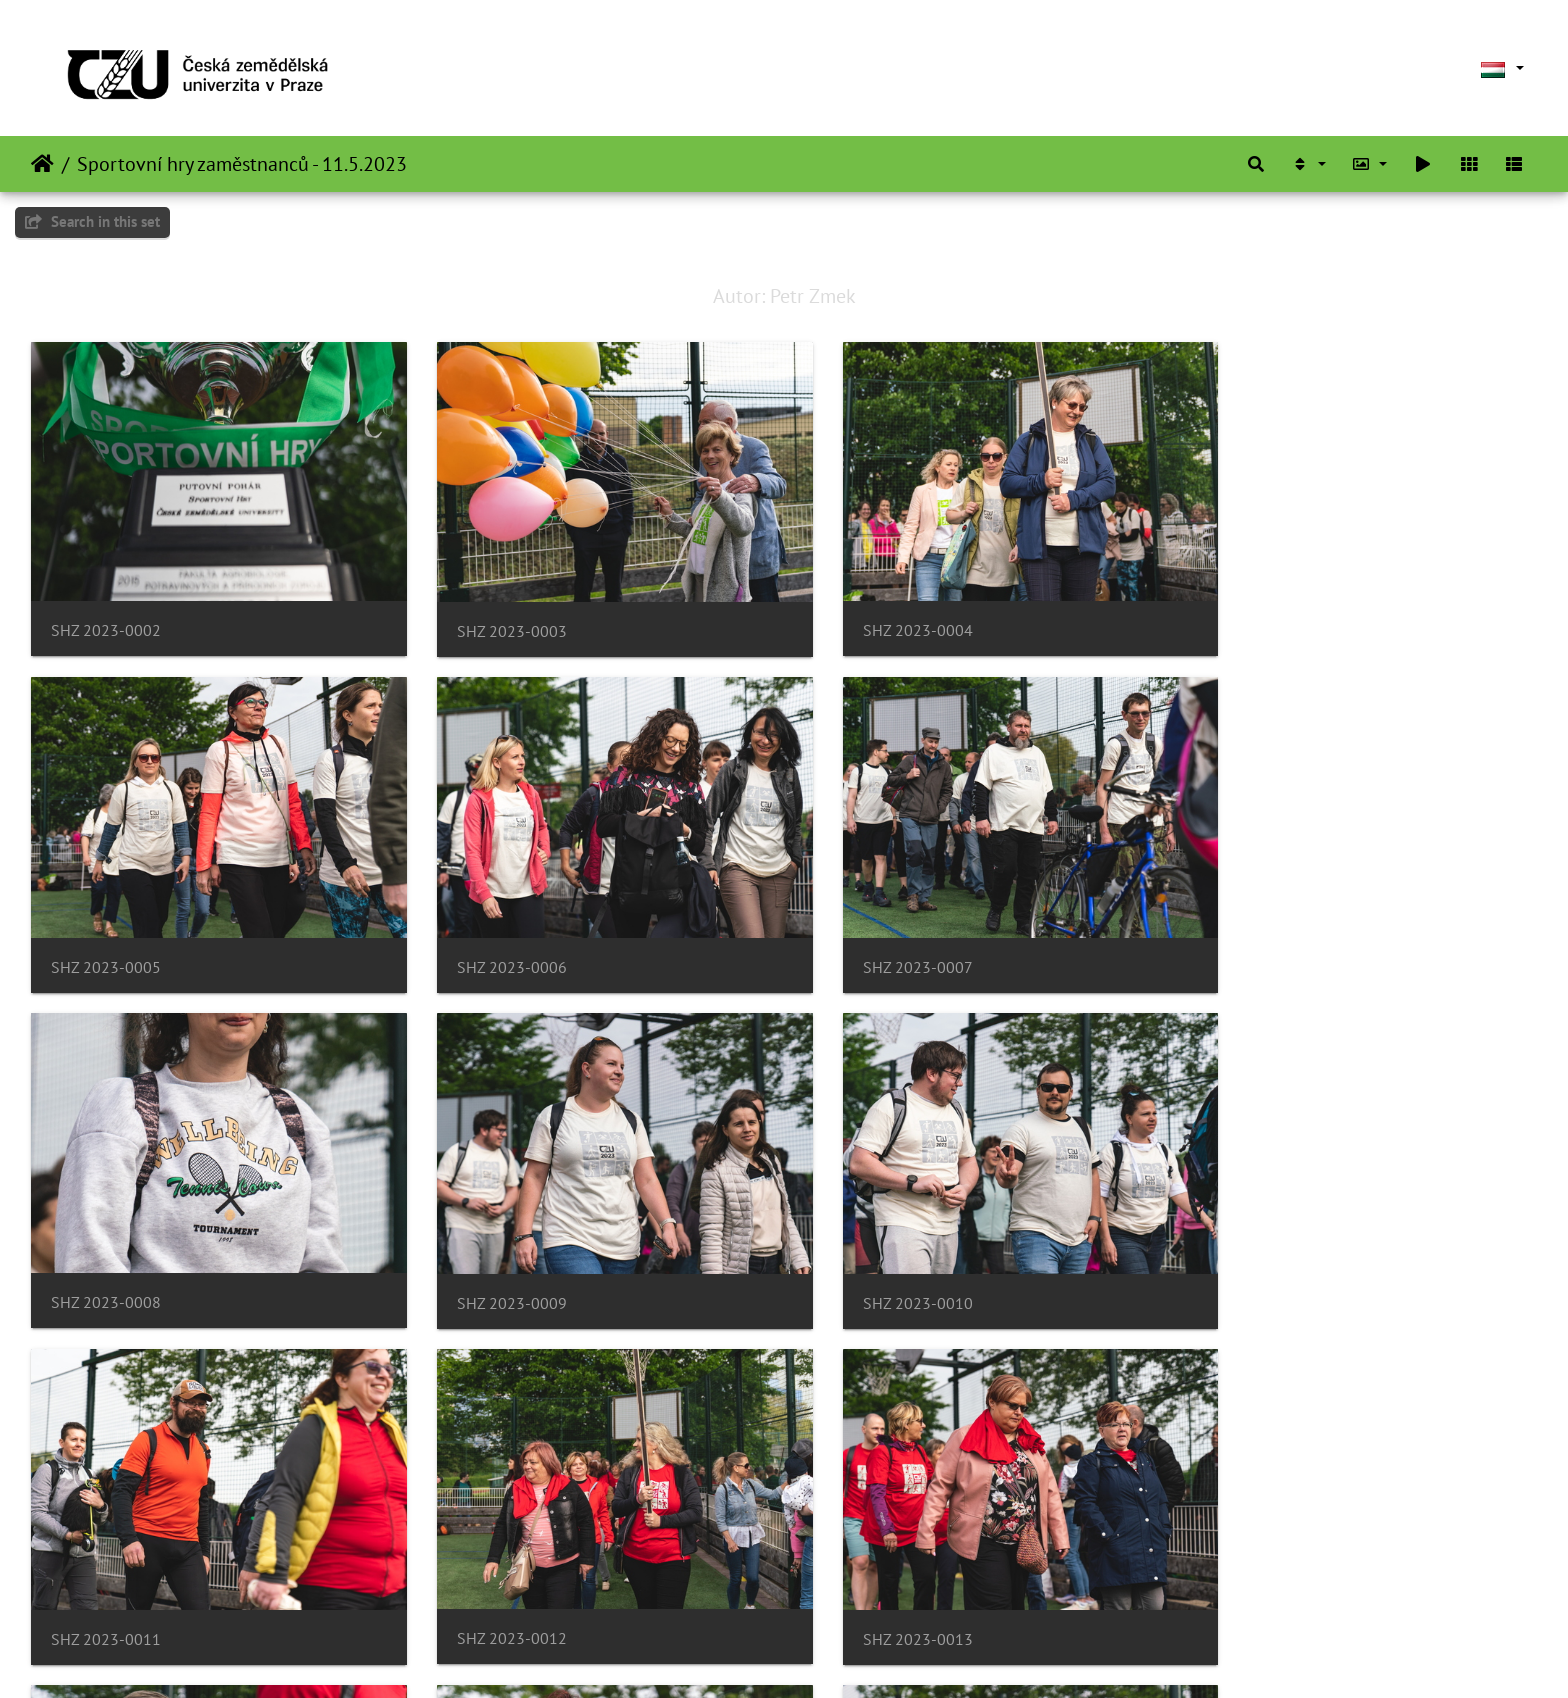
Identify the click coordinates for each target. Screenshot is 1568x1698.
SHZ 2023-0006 (106, 937)
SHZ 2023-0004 (874, 615)
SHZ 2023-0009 (1258, 937)
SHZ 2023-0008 (874, 936)
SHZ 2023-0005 (1258, 616)
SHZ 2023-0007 (490, 937)
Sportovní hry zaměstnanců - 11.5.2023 (242, 164)
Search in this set (92, 221)
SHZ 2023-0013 (1258, 1258)
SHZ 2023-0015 (490, 1578)
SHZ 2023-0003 (490, 616)
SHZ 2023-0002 (106, 615)
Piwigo (844, 1656)
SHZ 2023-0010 (106, 1258)
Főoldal (42, 164)
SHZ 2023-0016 (874, 1578)
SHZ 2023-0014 (106, 1578)
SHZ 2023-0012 (874, 1256)
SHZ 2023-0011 (490, 1258)
